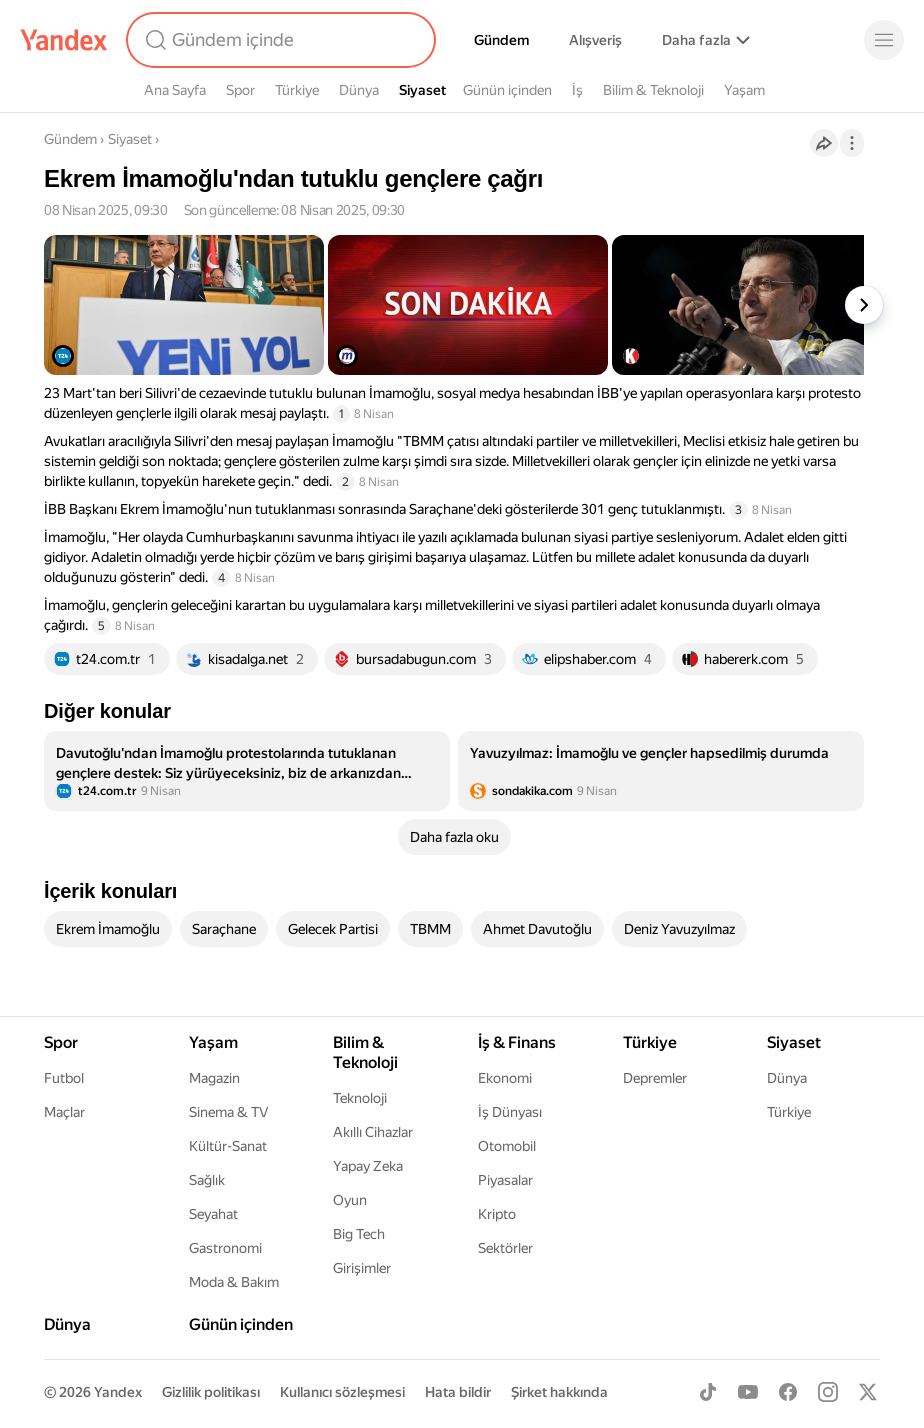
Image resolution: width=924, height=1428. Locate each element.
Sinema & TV (228, 1112)
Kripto (497, 1214)
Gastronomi (225, 1248)
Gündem (501, 40)
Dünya (359, 90)
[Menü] (884, 40)
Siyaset (422, 90)
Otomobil (507, 1146)
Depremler (655, 1078)
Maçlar (64, 1112)
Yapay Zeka (368, 1166)
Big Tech (359, 1234)
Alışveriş (595, 40)
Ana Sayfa (175, 90)
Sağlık (207, 1180)
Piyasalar (505, 1180)
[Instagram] (828, 1392)
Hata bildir (458, 1392)
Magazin (214, 1078)
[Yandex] (64, 40)
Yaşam (744, 90)
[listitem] (247, 771)
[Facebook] (788, 1392)
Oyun (350, 1200)
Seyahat (213, 1214)
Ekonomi (505, 1078)
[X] (868, 1392)
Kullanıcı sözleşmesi (342, 1392)
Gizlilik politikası (211, 1392)
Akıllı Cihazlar (373, 1132)
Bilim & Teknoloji (653, 90)
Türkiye (297, 90)
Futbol (64, 1078)
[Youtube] (748, 1392)
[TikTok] (708, 1392)
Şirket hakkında (559, 1392)
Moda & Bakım (234, 1282)
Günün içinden (507, 90)
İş (577, 90)
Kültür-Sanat (228, 1146)
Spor (240, 90)
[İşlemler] (852, 143)
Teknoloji (360, 1098)
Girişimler (362, 1268)
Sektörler (505, 1248)
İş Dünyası (510, 1112)
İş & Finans (517, 1042)
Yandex (118, 1392)
